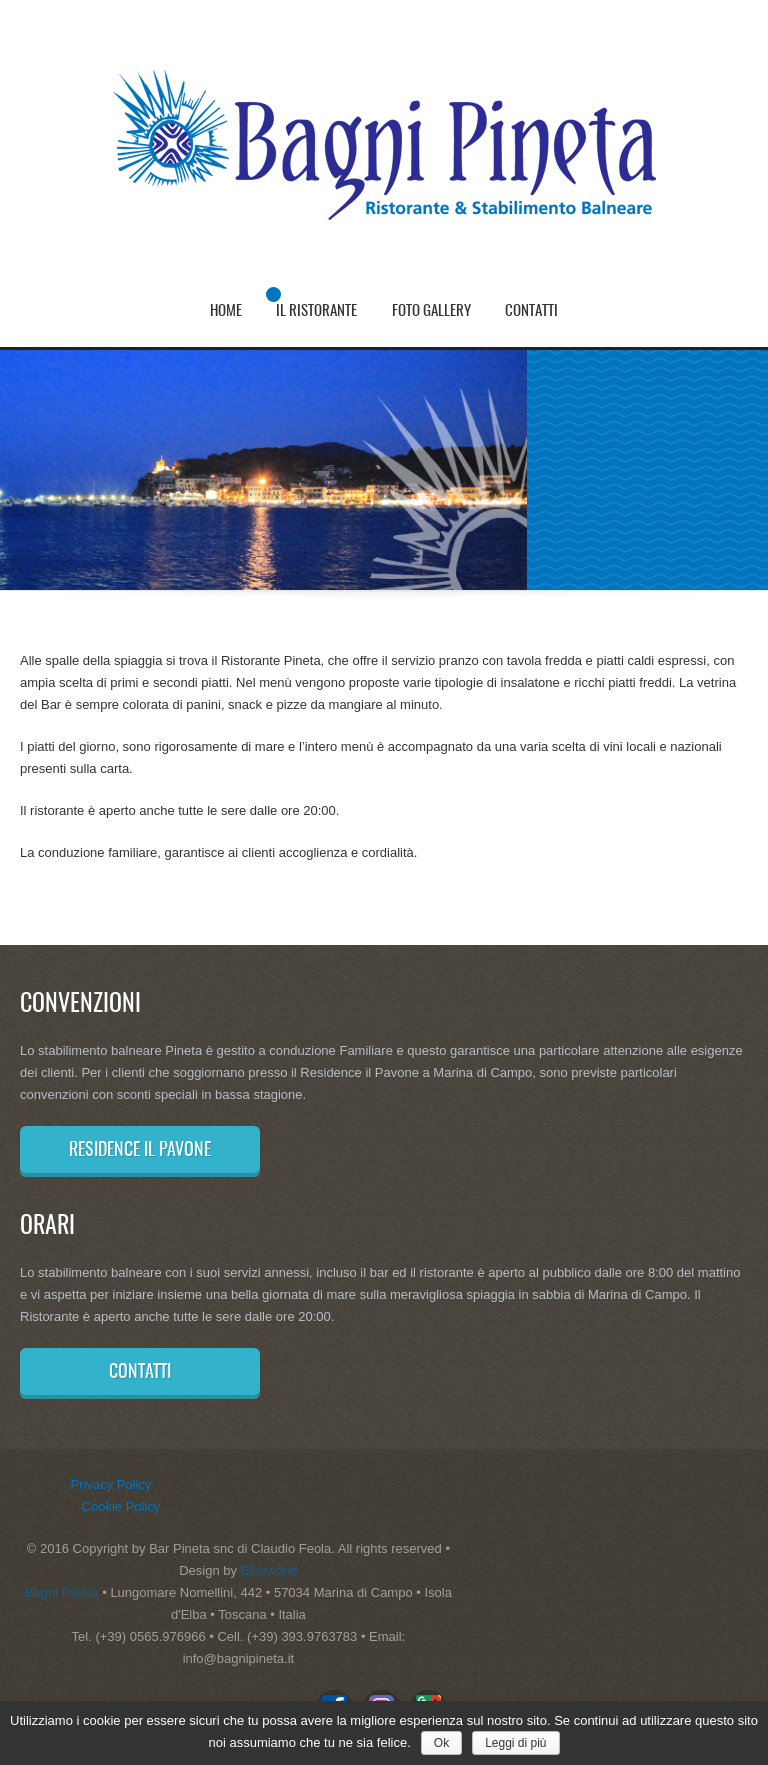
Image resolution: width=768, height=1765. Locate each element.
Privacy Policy (111, 1484)
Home (226, 311)
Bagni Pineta (62, 1592)
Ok (441, 1743)
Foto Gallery (431, 311)
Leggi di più (515, 1743)
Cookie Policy (121, 1506)
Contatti (531, 311)
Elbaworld (269, 1570)
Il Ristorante (316, 311)
